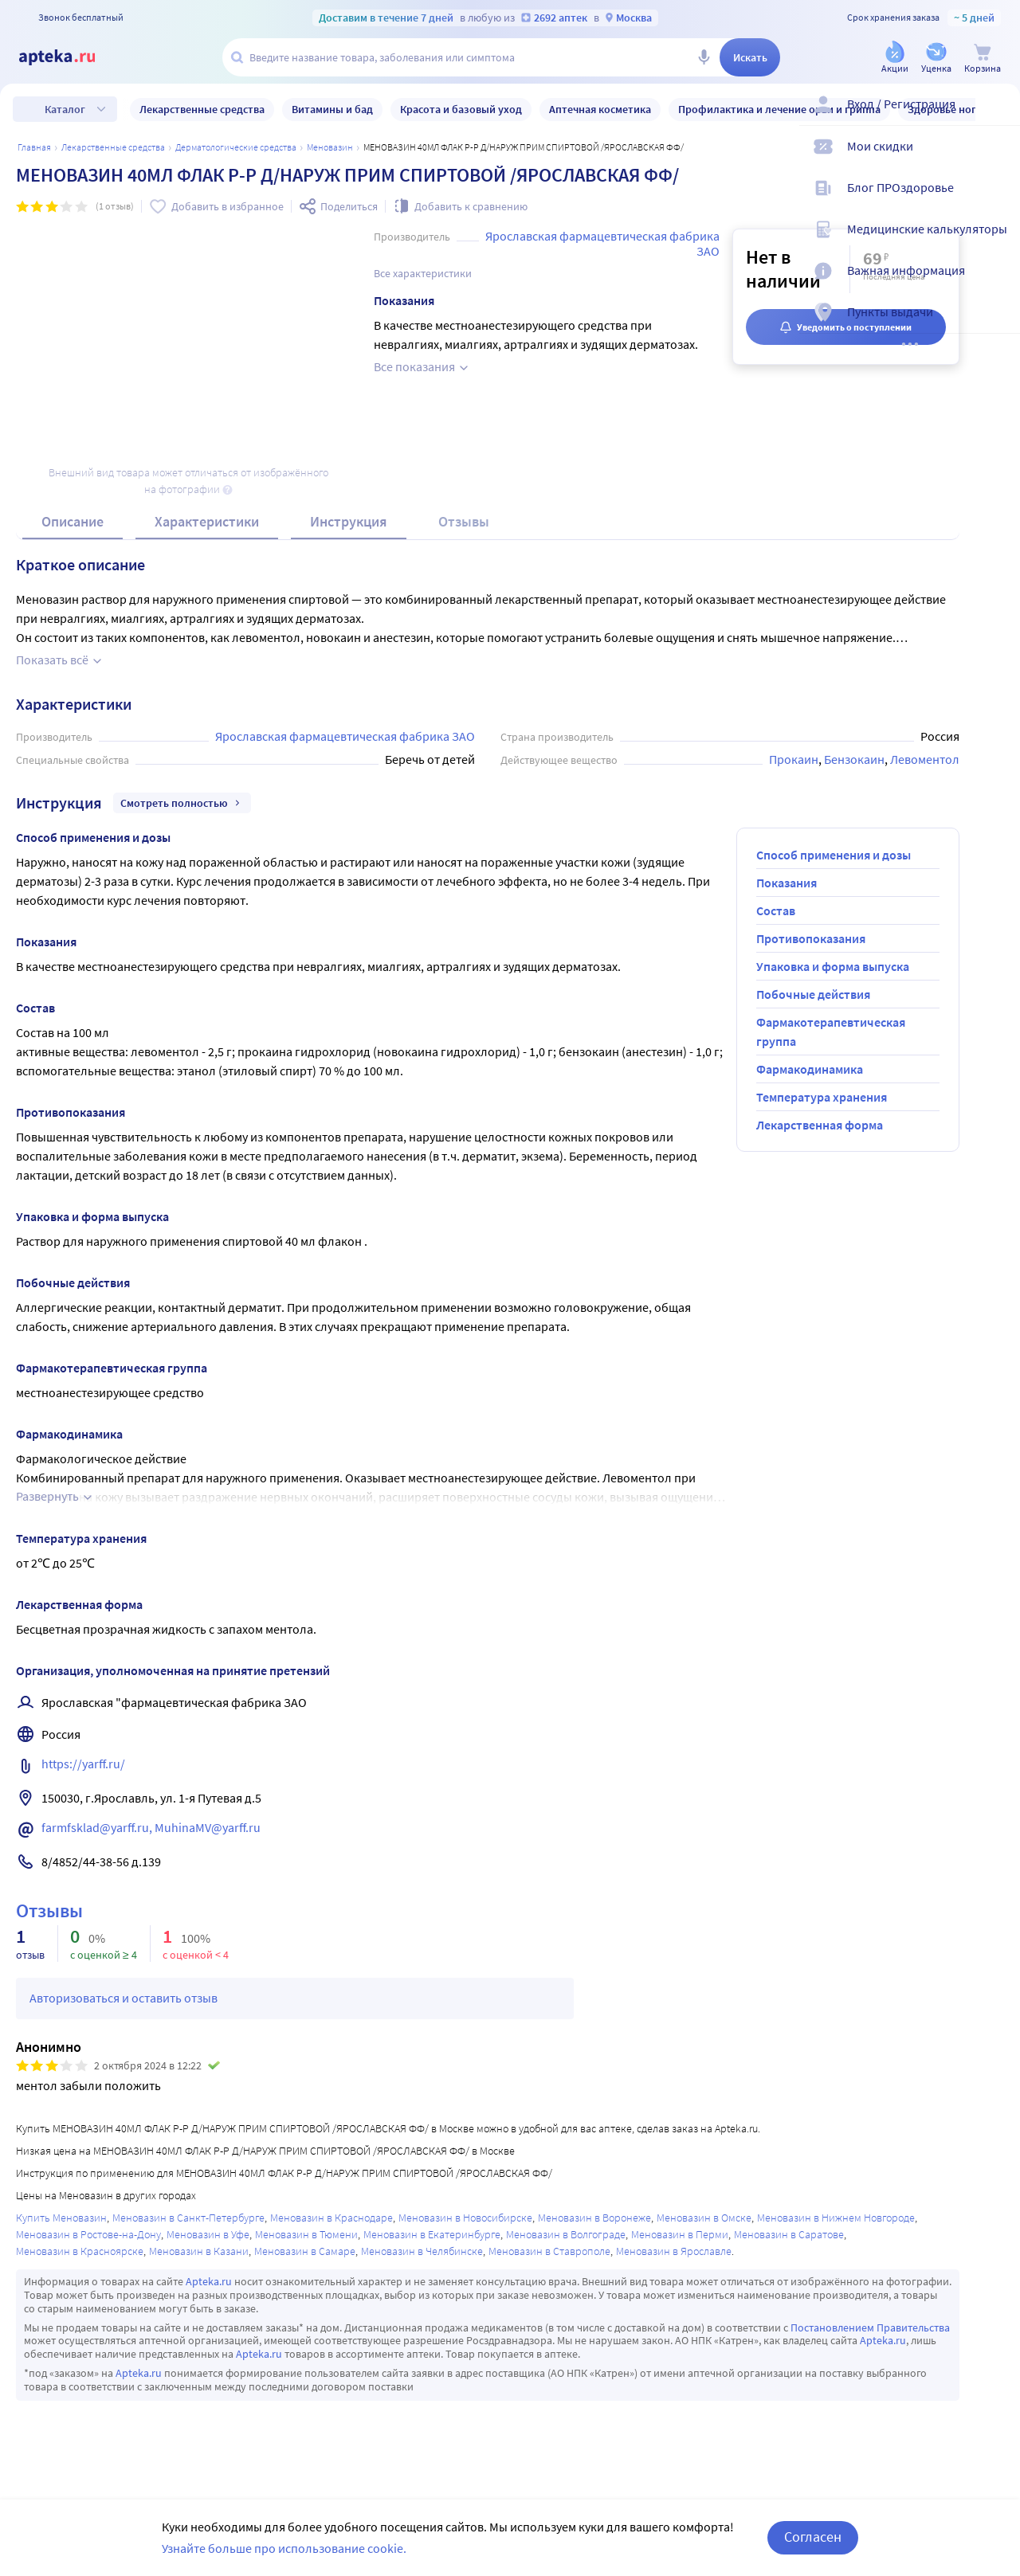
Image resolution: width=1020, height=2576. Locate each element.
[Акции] (894, 58)
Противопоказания (810, 938)
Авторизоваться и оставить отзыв (123, 1998)
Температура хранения (821, 1097)
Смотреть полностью (182, 803)
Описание (72, 521)
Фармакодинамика (809, 1069)
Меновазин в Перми (679, 2234)
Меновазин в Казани (199, 2251)
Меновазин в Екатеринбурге (431, 2234)
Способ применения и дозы (833, 855)
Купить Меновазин (61, 2217)
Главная (34, 147)
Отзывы (463, 521)
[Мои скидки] (997, 159)
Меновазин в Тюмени (306, 2234)
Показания (786, 883)
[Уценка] (936, 58)
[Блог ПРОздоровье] (997, 200)
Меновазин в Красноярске (79, 2251)
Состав (775, 910)
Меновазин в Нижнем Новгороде (836, 2217)
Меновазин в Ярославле (674, 2251)
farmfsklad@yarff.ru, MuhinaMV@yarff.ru (151, 1827)
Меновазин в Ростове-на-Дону (88, 2234)
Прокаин (793, 759)
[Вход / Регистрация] (997, 117)
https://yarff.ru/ (83, 1763)
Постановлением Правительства (870, 2327)
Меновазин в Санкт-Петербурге (188, 2217)
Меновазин (330, 147)
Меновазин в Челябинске (422, 2251)
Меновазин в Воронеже (594, 2217)
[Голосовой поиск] (703, 57)
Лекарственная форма (819, 1125)
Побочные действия (813, 994)
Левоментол (924, 759)
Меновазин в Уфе (208, 2234)
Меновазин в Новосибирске (465, 2217)
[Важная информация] (997, 283)
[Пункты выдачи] (997, 325)
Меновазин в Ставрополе (549, 2251)
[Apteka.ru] (70, 57)
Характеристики (207, 521)
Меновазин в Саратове (789, 2234)
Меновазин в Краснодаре (331, 2217)
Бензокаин (854, 759)
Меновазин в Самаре (304, 2251)
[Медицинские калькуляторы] (997, 242)
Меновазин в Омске (704, 2217)
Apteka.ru (209, 2281)
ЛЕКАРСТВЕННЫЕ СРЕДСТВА (113, 147)
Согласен (813, 2536)
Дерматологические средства (235, 147)
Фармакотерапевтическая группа (830, 1031)
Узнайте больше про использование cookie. (284, 2548)
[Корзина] (982, 58)
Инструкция (348, 521)
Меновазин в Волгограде (566, 2234)
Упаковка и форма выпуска (832, 966)
